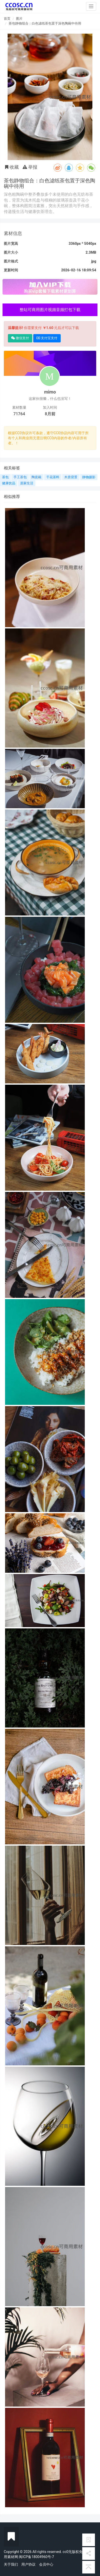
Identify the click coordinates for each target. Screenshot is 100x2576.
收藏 (11, 167)
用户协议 (28, 2564)
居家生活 (26, 483)
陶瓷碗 (36, 477)
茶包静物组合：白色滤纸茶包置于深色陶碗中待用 (45, 23)
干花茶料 (52, 477)
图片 (19, 18)
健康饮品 (8, 483)
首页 (7, 18)
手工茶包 (20, 477)
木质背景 (70, 477)
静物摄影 (88, 477)
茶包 (5, 477)
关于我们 (11, 2564)
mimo (50, 392)
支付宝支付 (47, 338)
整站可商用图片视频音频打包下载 (50, 309)
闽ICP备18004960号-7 (36, 2557)
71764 (19, 413)
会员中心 (46, 2564)
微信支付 (20, 338)
